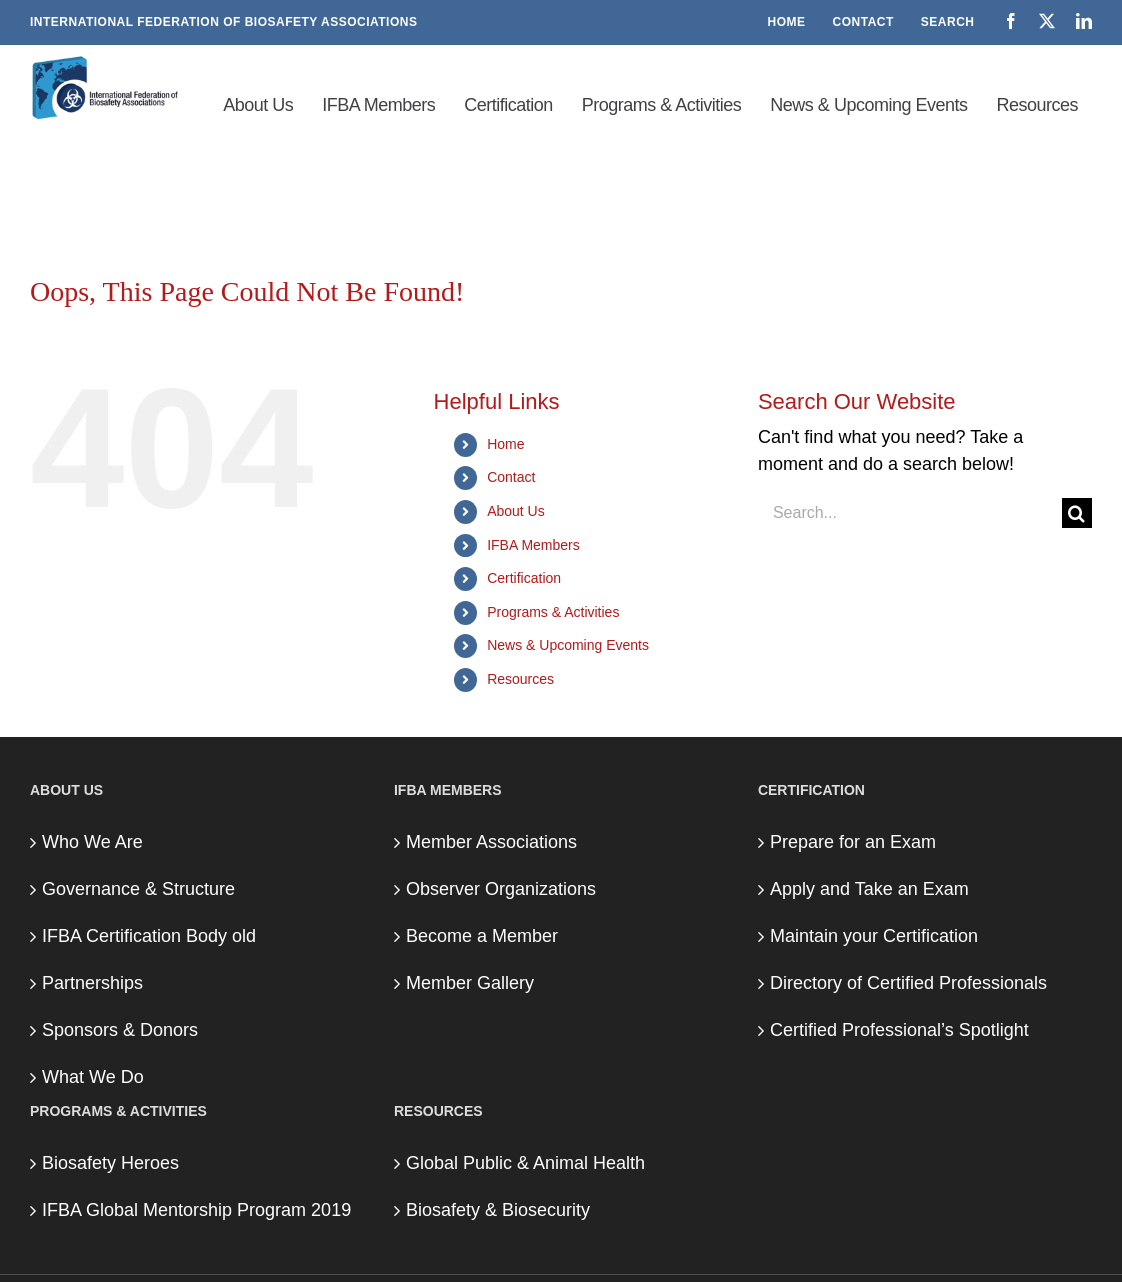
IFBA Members (533, 545)
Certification (524, 578)
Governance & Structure (138, 889)
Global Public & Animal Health (525, 1163)
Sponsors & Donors (120, 1030)
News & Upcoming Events (568, 645)
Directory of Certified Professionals (908, 983)
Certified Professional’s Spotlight (899, 1030)
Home (505, 444)
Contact (511, 477)
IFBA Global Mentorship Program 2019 (196, 1210)
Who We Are (92, 842)
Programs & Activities (553, 612)
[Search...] (910, 513)
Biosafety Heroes (110, 1163)
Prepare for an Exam (853, 842)
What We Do (93, 1077)
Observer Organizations (501, 889)
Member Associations (491, 842)
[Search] (1077, 513)
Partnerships (92, 983)
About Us (516, 511)
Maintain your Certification (874, 936)
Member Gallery (470, 983)
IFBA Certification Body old (149, 936)
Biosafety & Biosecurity (498, 1210)
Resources (520, 679)
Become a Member (482, 936)
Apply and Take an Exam (869, 889)
